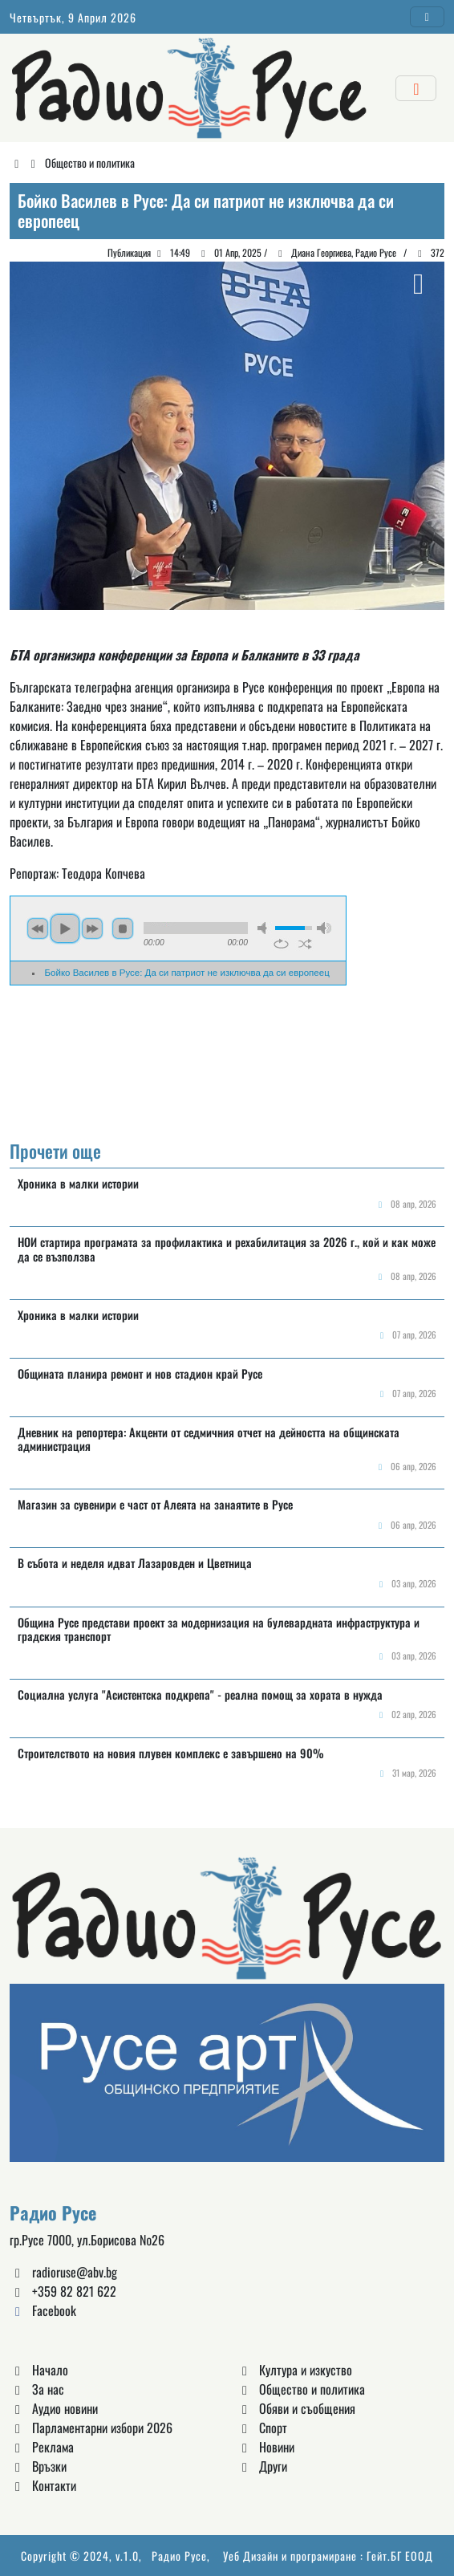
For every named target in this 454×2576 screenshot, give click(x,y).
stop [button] (122, 928)
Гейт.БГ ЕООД (400, 2555)
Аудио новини (54, 2408)
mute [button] (264, 928)
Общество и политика (90, 162)
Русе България (227, 1064)
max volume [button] (324, 928)
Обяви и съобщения (296, 2408)
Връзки (38, 2466)
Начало (39, 2369)
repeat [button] (281, 944)
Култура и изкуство (294, 2369)
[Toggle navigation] (427, 16)
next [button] (92, 928)
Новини (265, 2446)
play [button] (65, 928)
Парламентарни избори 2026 (91, 2427)
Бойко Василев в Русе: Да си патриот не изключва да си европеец (187, 972)
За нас (37, 2389)
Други (262, 2466)
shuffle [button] (305, 944)
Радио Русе (179, 2555)
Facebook (43, 2310)
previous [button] (37, 928)
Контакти (43, 2485)
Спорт (262, 2427)
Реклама (42, 2446)
